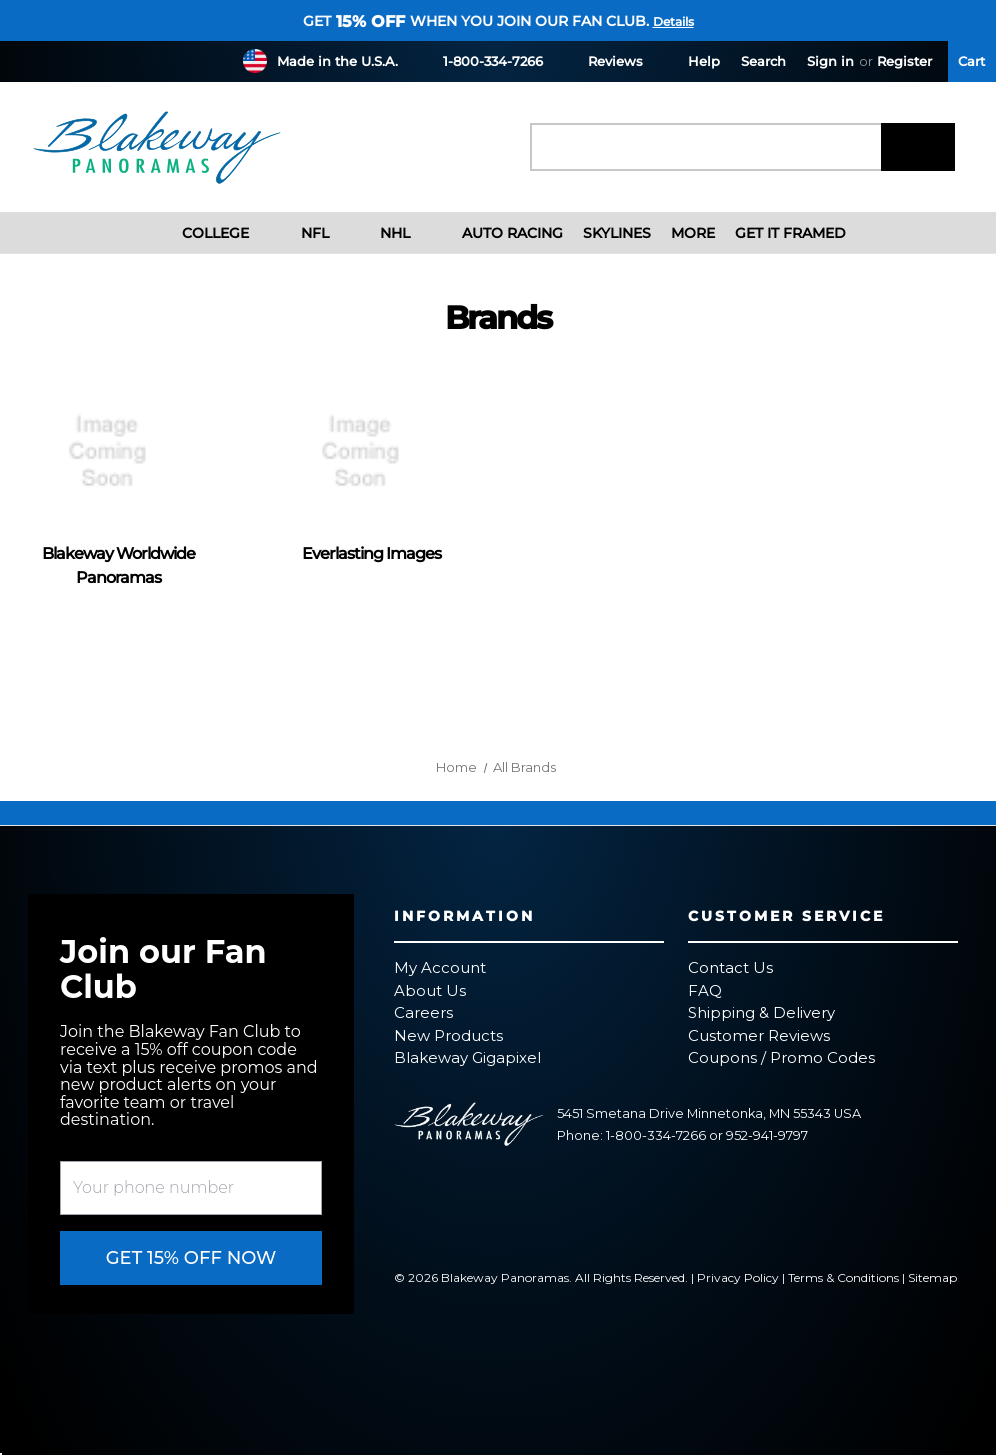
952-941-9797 (767, 1135)
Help (692, 60)
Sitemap (932, 1277)
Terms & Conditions (843, 1277)
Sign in (830, 61)
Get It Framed (790, 233)
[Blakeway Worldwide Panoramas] (118, 452)
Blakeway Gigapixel (467, 1057)
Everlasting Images (371, 553)
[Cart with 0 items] (972, 61)
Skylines (617, 233)
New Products (448, 1035)
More (693, 233)
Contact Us (730, 967)
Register (904, 61)
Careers (423, 1012)
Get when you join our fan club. (476, 21)
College (200, 233)
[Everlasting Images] (371, 452)
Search (763, 61)
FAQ (705, 990)
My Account (440, 967)
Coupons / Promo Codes (781, 1057)
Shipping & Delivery (761, 1012)
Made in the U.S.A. (337, 61)
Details (673, 21)
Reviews (603, 60)
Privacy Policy (738, 1277)
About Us (430, 990)
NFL (299, 233)
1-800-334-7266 (481, 60)
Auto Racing (496, 233)
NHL (380, 233)
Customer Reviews (759, 1035)
